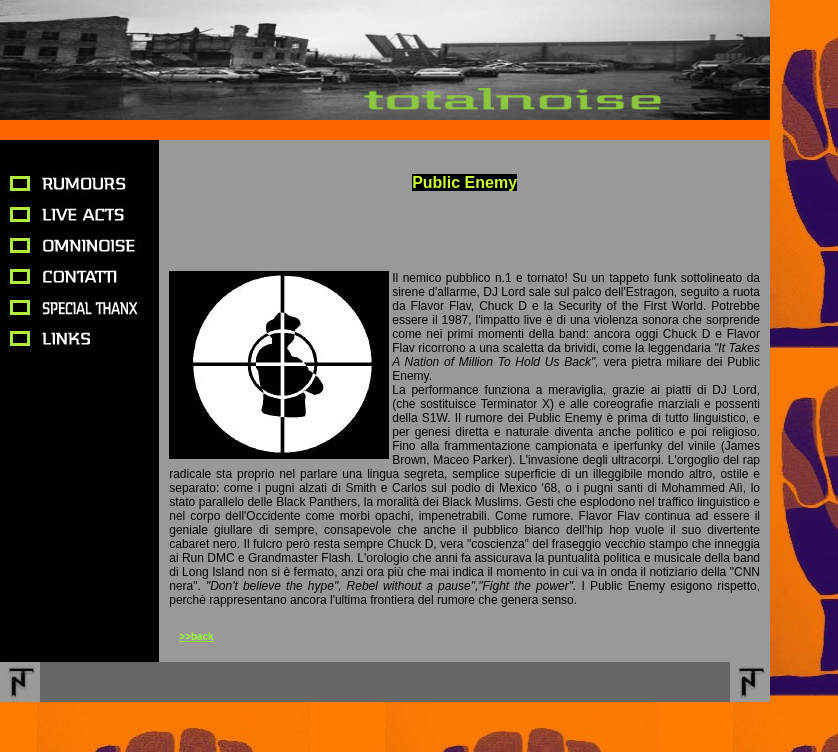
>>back (196, 636)
